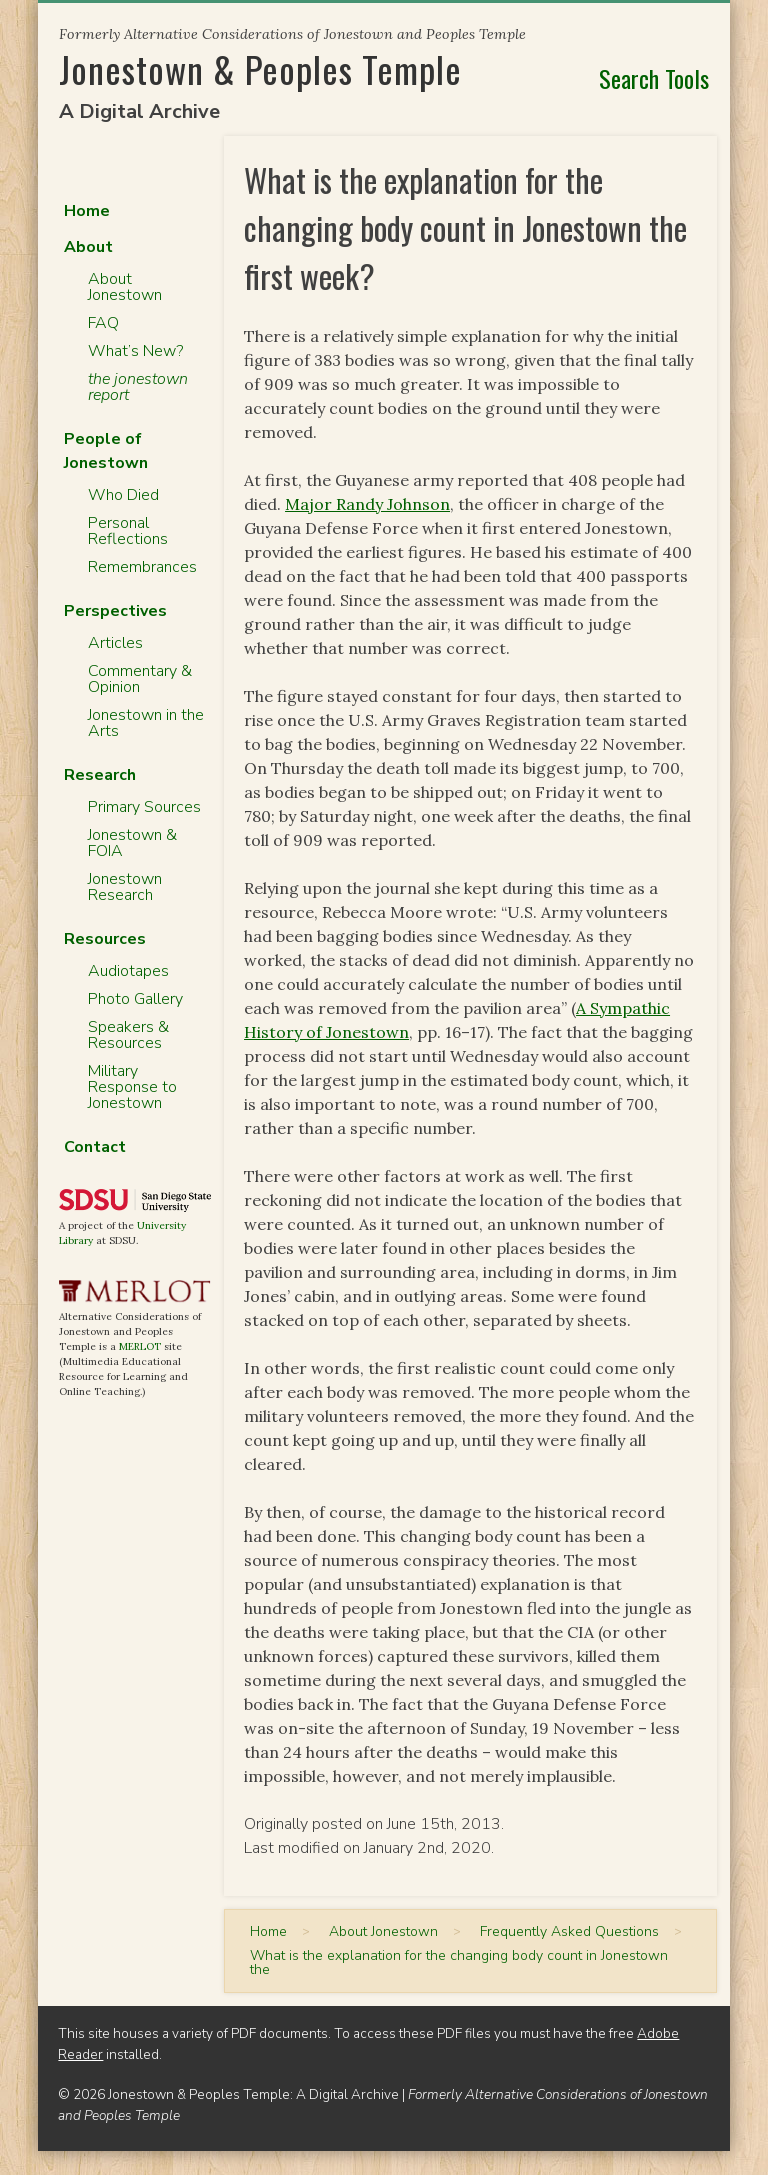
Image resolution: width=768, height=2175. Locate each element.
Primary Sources (144, 807)
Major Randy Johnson (367, 504)
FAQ (103, 323)
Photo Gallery (135, 999)
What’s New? (135, 351)
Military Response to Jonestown (132, 1087)
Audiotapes (128, 971)
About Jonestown (125, 287)
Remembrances (142, 567)
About (88, 247)
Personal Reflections (128, 531)
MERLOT (140, 1346)
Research (100, 775)
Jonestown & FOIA (132, 843)
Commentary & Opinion (140, 679)
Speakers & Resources (128, 1035)
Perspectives (115, 611)
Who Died (123, 495)
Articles (115, 643)
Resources (105, 939)
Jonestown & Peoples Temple (260, 68)
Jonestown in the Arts (146, 723)
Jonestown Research (125, 887)
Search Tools (654, 78)
